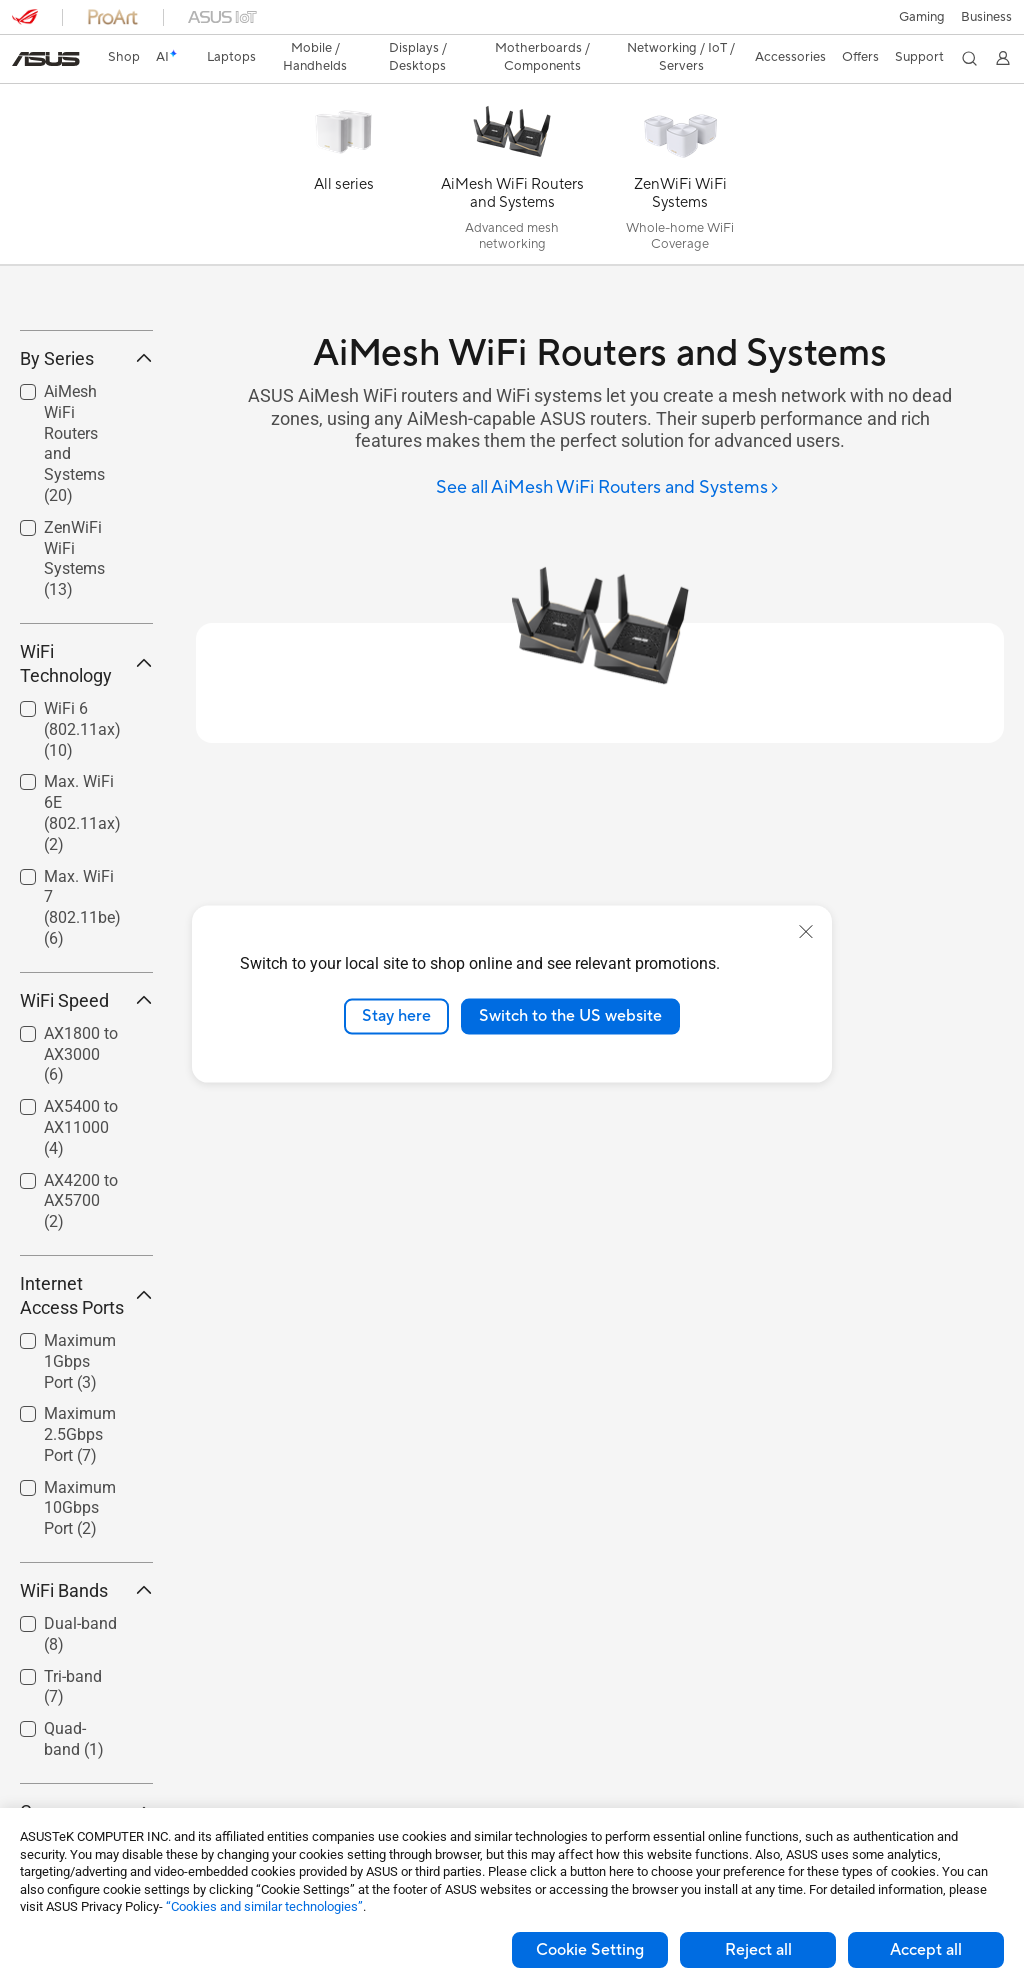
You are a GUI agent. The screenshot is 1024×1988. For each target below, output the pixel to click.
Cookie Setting (590, 1950)
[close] (806, 932)
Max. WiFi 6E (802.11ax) (82, 924)
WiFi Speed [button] (86, 1111)
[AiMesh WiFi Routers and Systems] (512, 144)
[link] (512, 24)
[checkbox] (78, 556)
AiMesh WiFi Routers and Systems (74, 554)
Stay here (396, 1016)
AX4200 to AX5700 (81, 1312)
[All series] (344, 144)
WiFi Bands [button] (86, 1701)
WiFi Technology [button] (86, 774)
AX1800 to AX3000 (81, 1165)
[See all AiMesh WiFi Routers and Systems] (608, 453)
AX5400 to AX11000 (81, 1238)
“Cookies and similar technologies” (264, 1906)
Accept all (926, 1950)
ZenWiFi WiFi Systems (74, 669)
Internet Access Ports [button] (86, 1406)
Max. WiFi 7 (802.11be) (82, 1018)
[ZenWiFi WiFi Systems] (680, 144)
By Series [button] (86, 469)
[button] (27, 24)
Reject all (758, 1950)
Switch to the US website (570, 1016)
